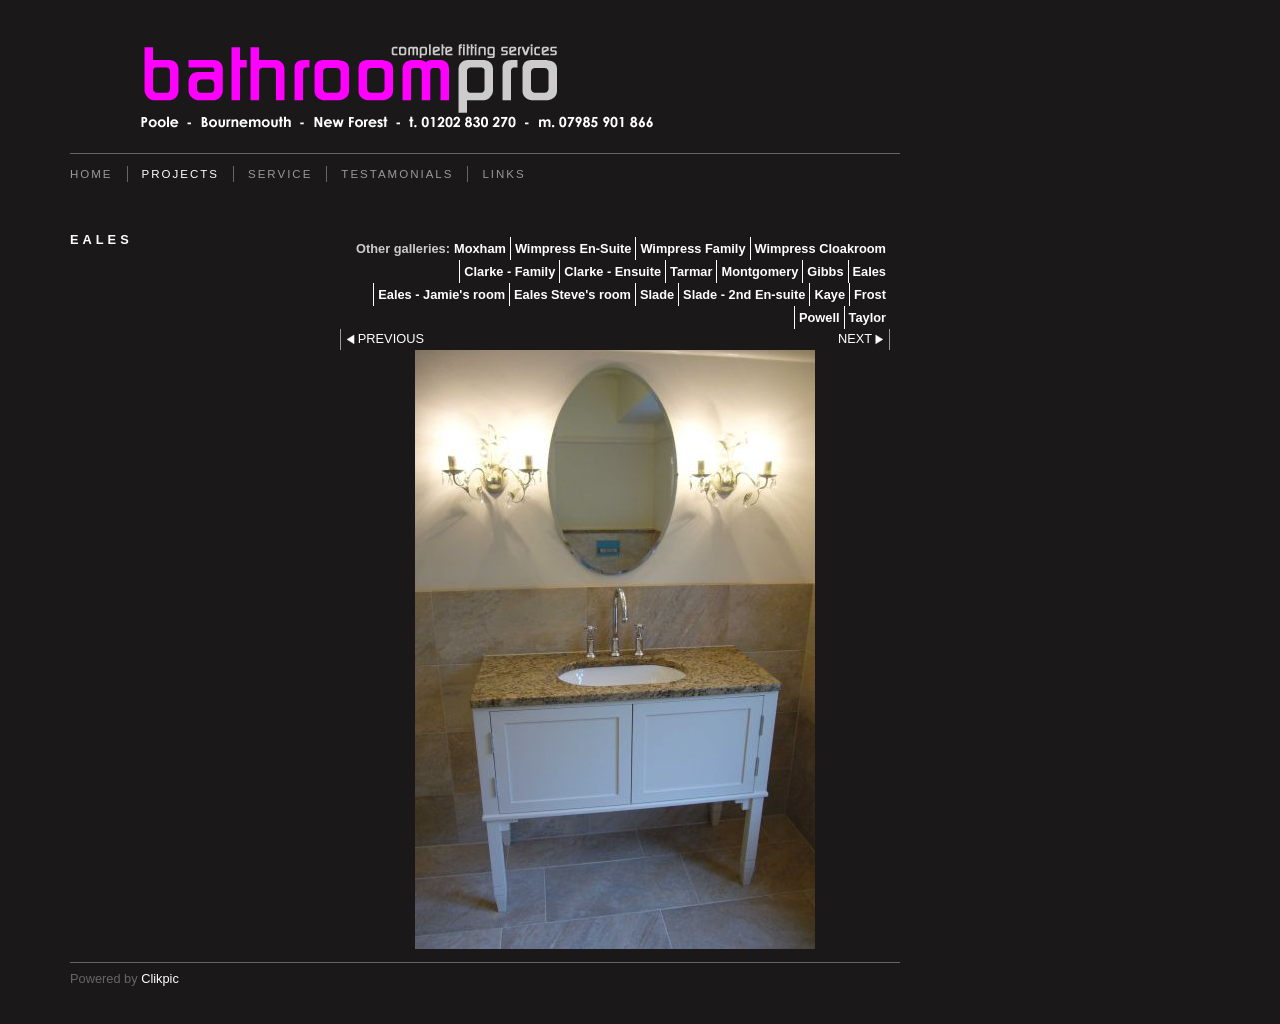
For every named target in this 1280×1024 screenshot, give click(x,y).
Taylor (867, 317)
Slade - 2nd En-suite (744, 294)
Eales (869, 271)
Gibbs (825, 271)
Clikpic (160, 978)
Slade (657, 294)
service (280, 174)
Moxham (480, 248)
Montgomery (759, 271)
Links (503, 174)
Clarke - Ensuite (612, 271)
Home (91, 174)
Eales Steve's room (572, 294)
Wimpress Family (692, 248)
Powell (819, 317)
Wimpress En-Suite (573, 248)
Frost (870, 294)
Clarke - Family (509, 271)
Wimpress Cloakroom (820, 248)
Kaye (829, 294)
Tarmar (691, 271)
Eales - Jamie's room (441, 294)
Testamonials (397, 174)
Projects (180, 174)
